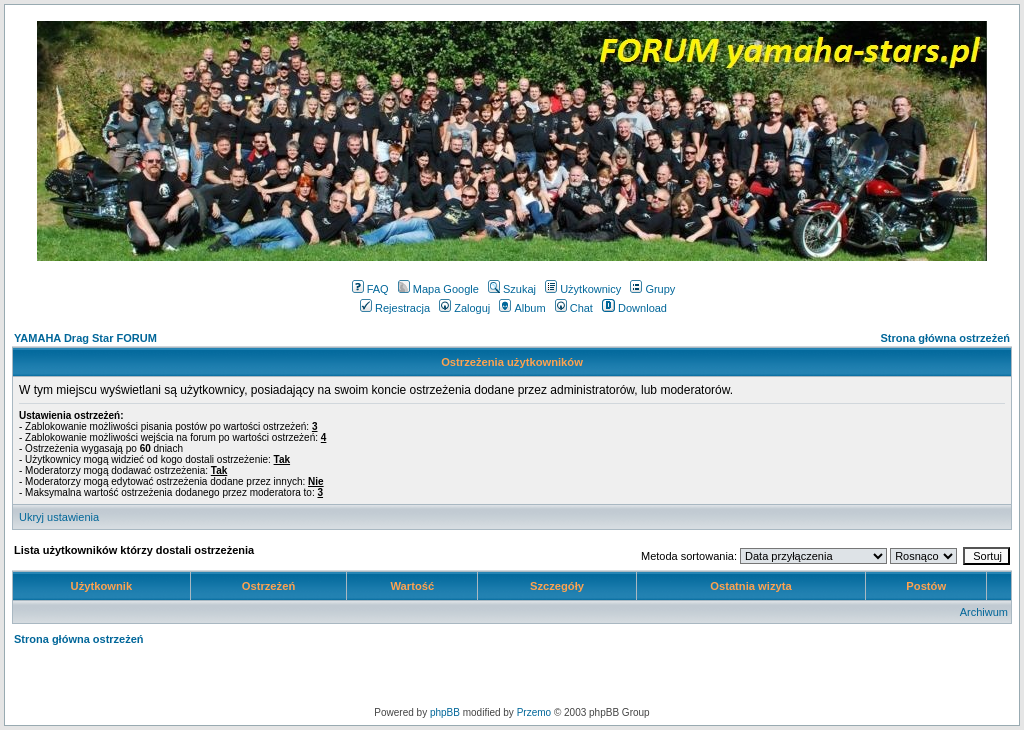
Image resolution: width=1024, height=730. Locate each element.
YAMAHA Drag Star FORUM (85, 338)
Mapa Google (438, 289)
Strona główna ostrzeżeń (945, 338)
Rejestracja (395, 308)
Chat (574, 308)
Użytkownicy (583, 289)
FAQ (370, 289)
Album (522, 308)
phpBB (445, 712)
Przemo (534, 712)
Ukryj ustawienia (59, 517)
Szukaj (512, 289)
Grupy (652, 289)
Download (634, 308)
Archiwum (984, 612)
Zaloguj (464, 308)
